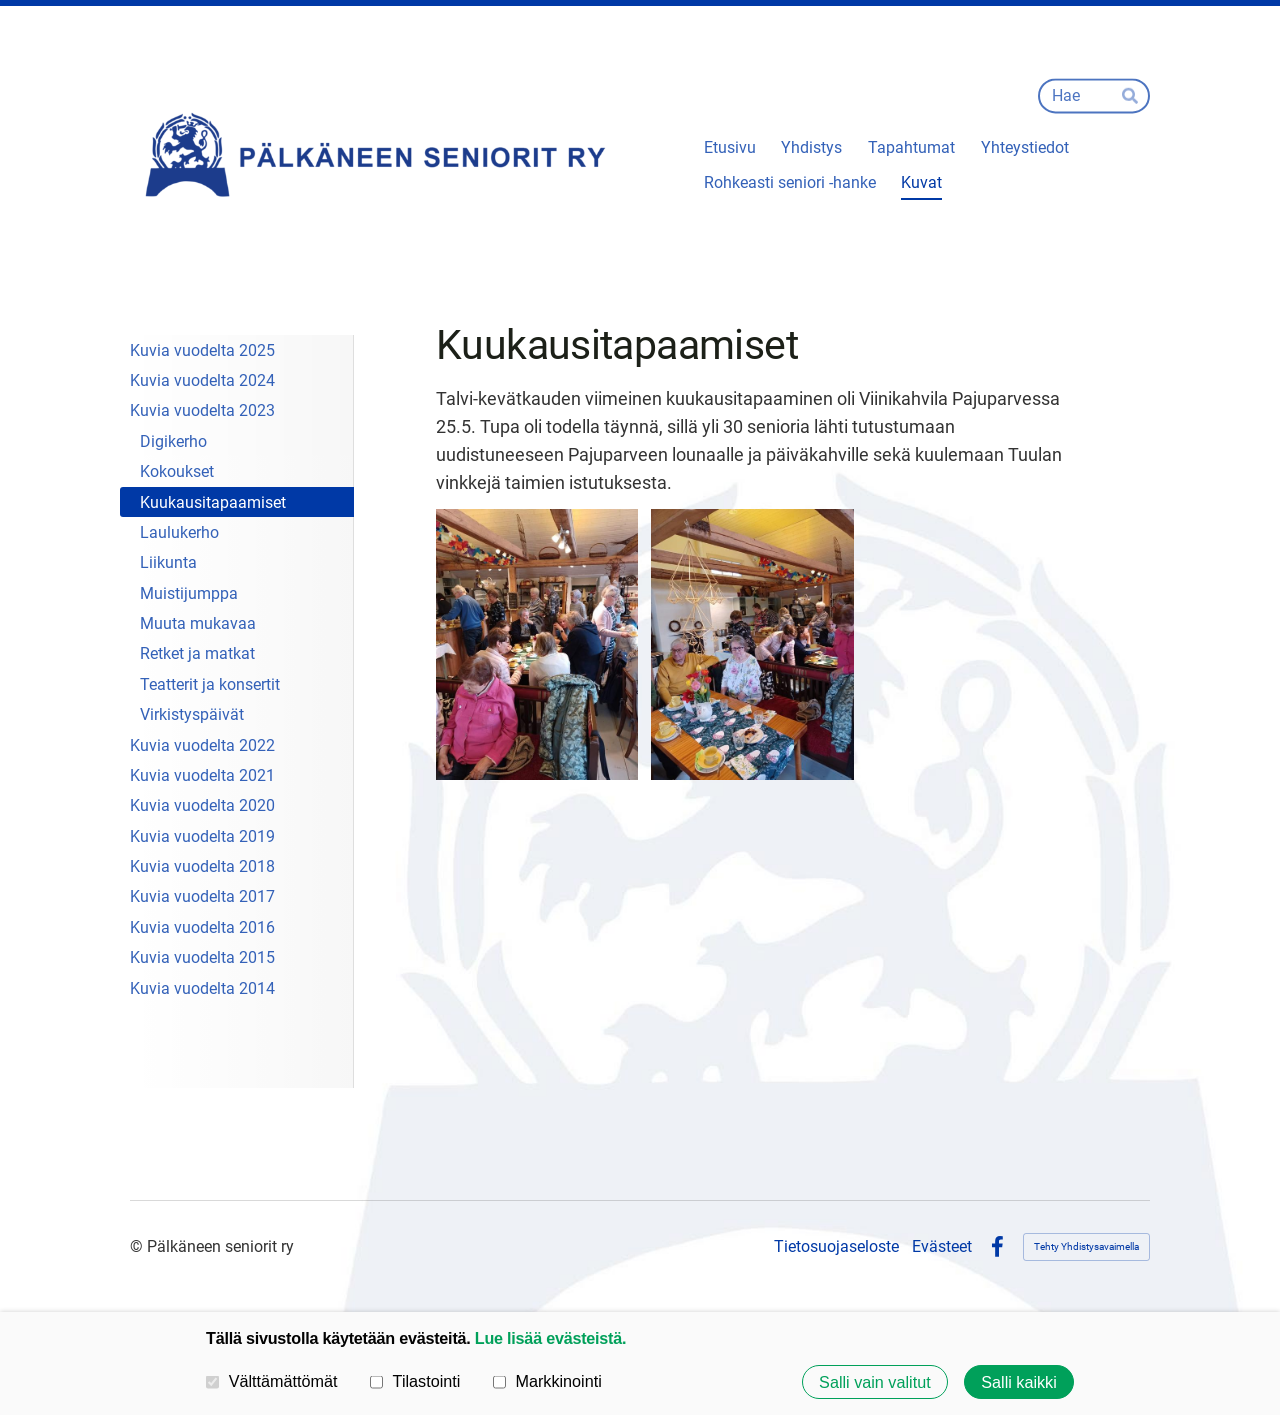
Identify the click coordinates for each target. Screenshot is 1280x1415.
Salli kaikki (1019, 1382)
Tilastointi (415, 1381)
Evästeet (942, 1247)
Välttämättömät (272, 1381)
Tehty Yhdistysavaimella (1086, 1246)
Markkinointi (547, 1381)
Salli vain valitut (875, 1382)
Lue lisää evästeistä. (550, 1338)
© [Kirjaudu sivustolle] (138, 1246)
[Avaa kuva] (537, 644)
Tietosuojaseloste (836, 1247)
